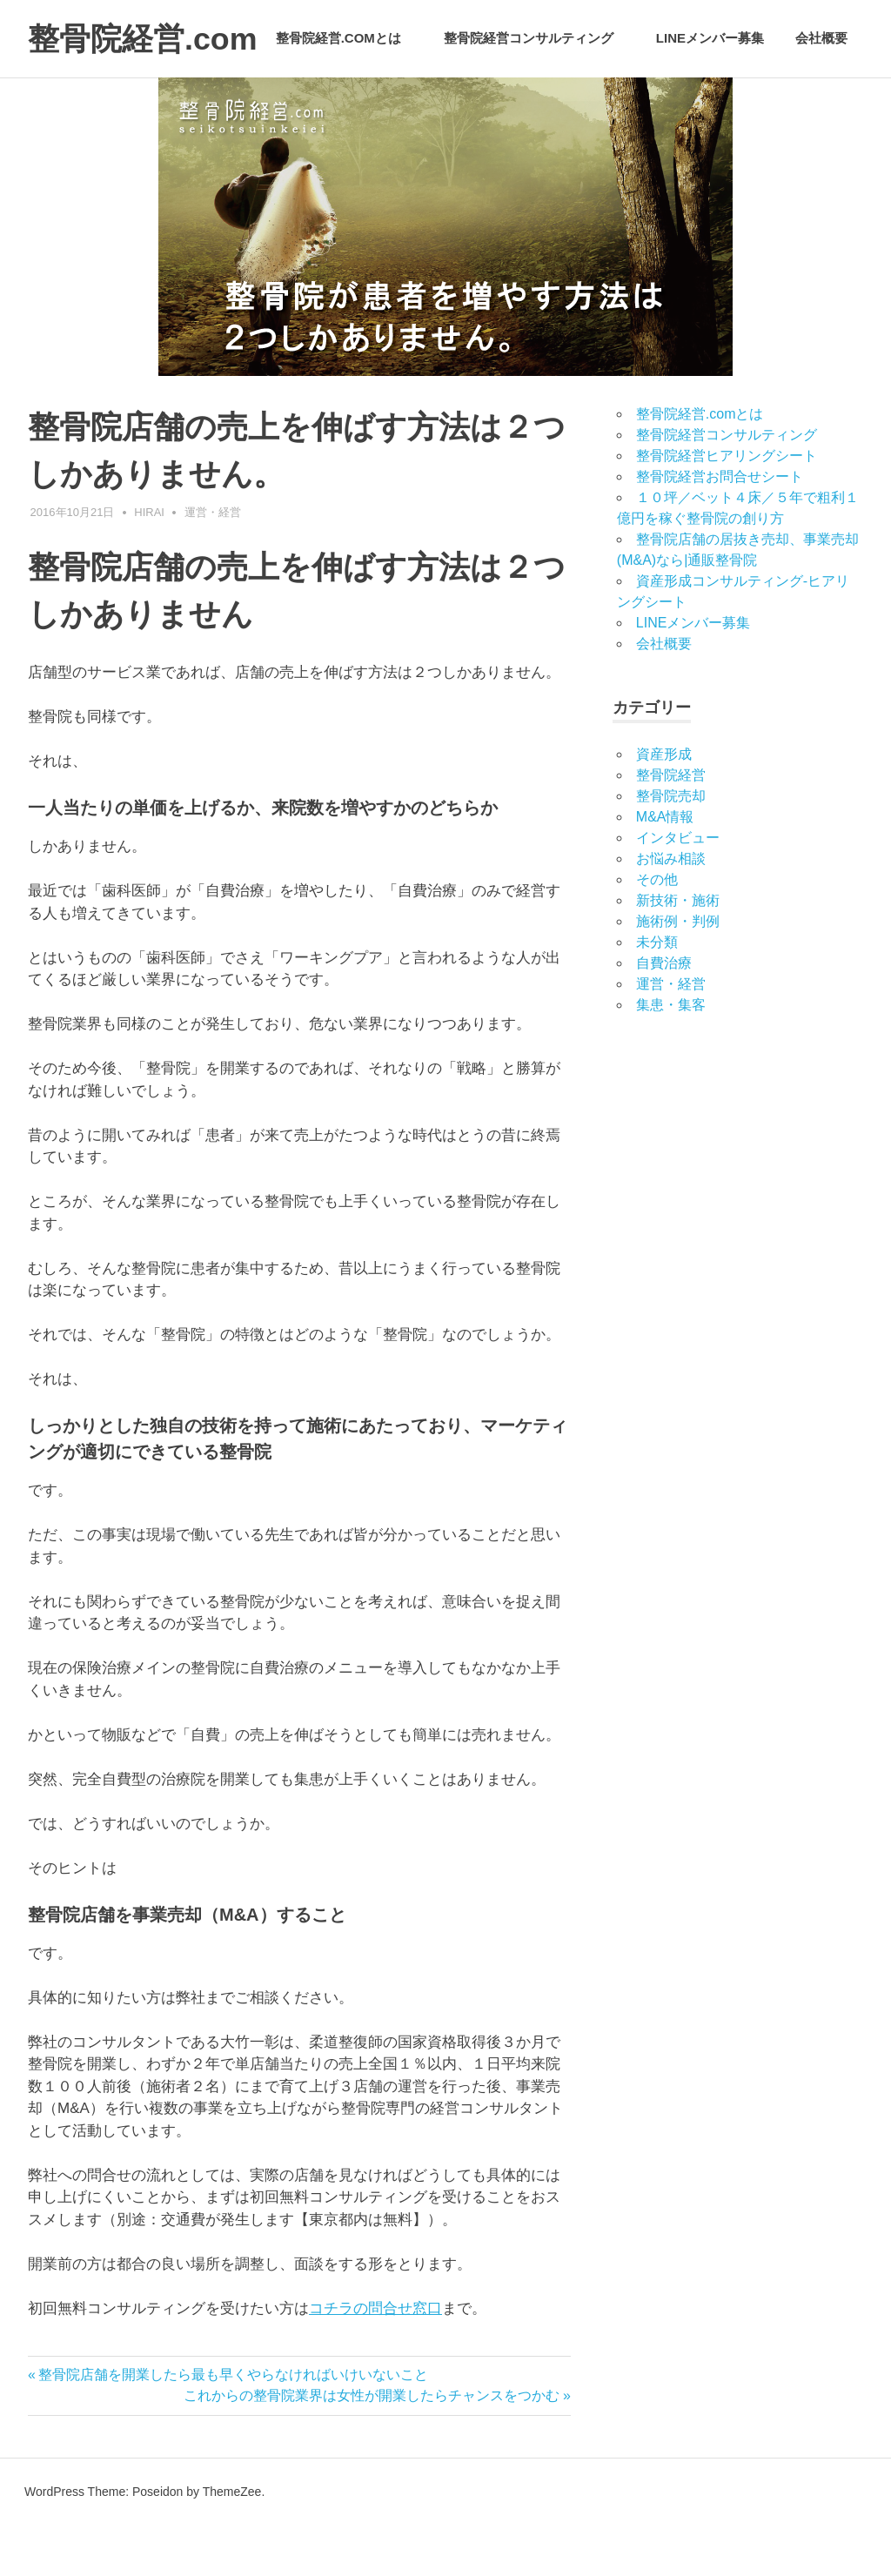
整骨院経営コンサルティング (538, 102)
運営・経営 (212, 562)
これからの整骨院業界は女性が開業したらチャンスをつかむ (371, 2446)
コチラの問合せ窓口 (375, 2359)
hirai (149, 562)
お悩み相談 (671, 909)
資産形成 (664, 805)
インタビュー (678, 889)
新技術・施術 (678, 951)
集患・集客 (671, 1056)
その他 (657, 930)
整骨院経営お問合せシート (719, 527)
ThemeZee (232, 2542)
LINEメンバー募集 (710, 102)
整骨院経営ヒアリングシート (726, 507)
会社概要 (821, 102)
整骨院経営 (671, 826)
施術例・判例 (678, 972)
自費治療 (664, 1014)
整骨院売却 (671, 847)
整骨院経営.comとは (347, 102)
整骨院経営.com (149, 38)
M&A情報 (665, 868)
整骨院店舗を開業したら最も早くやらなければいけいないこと (232, 2425)
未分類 (657, 993)
